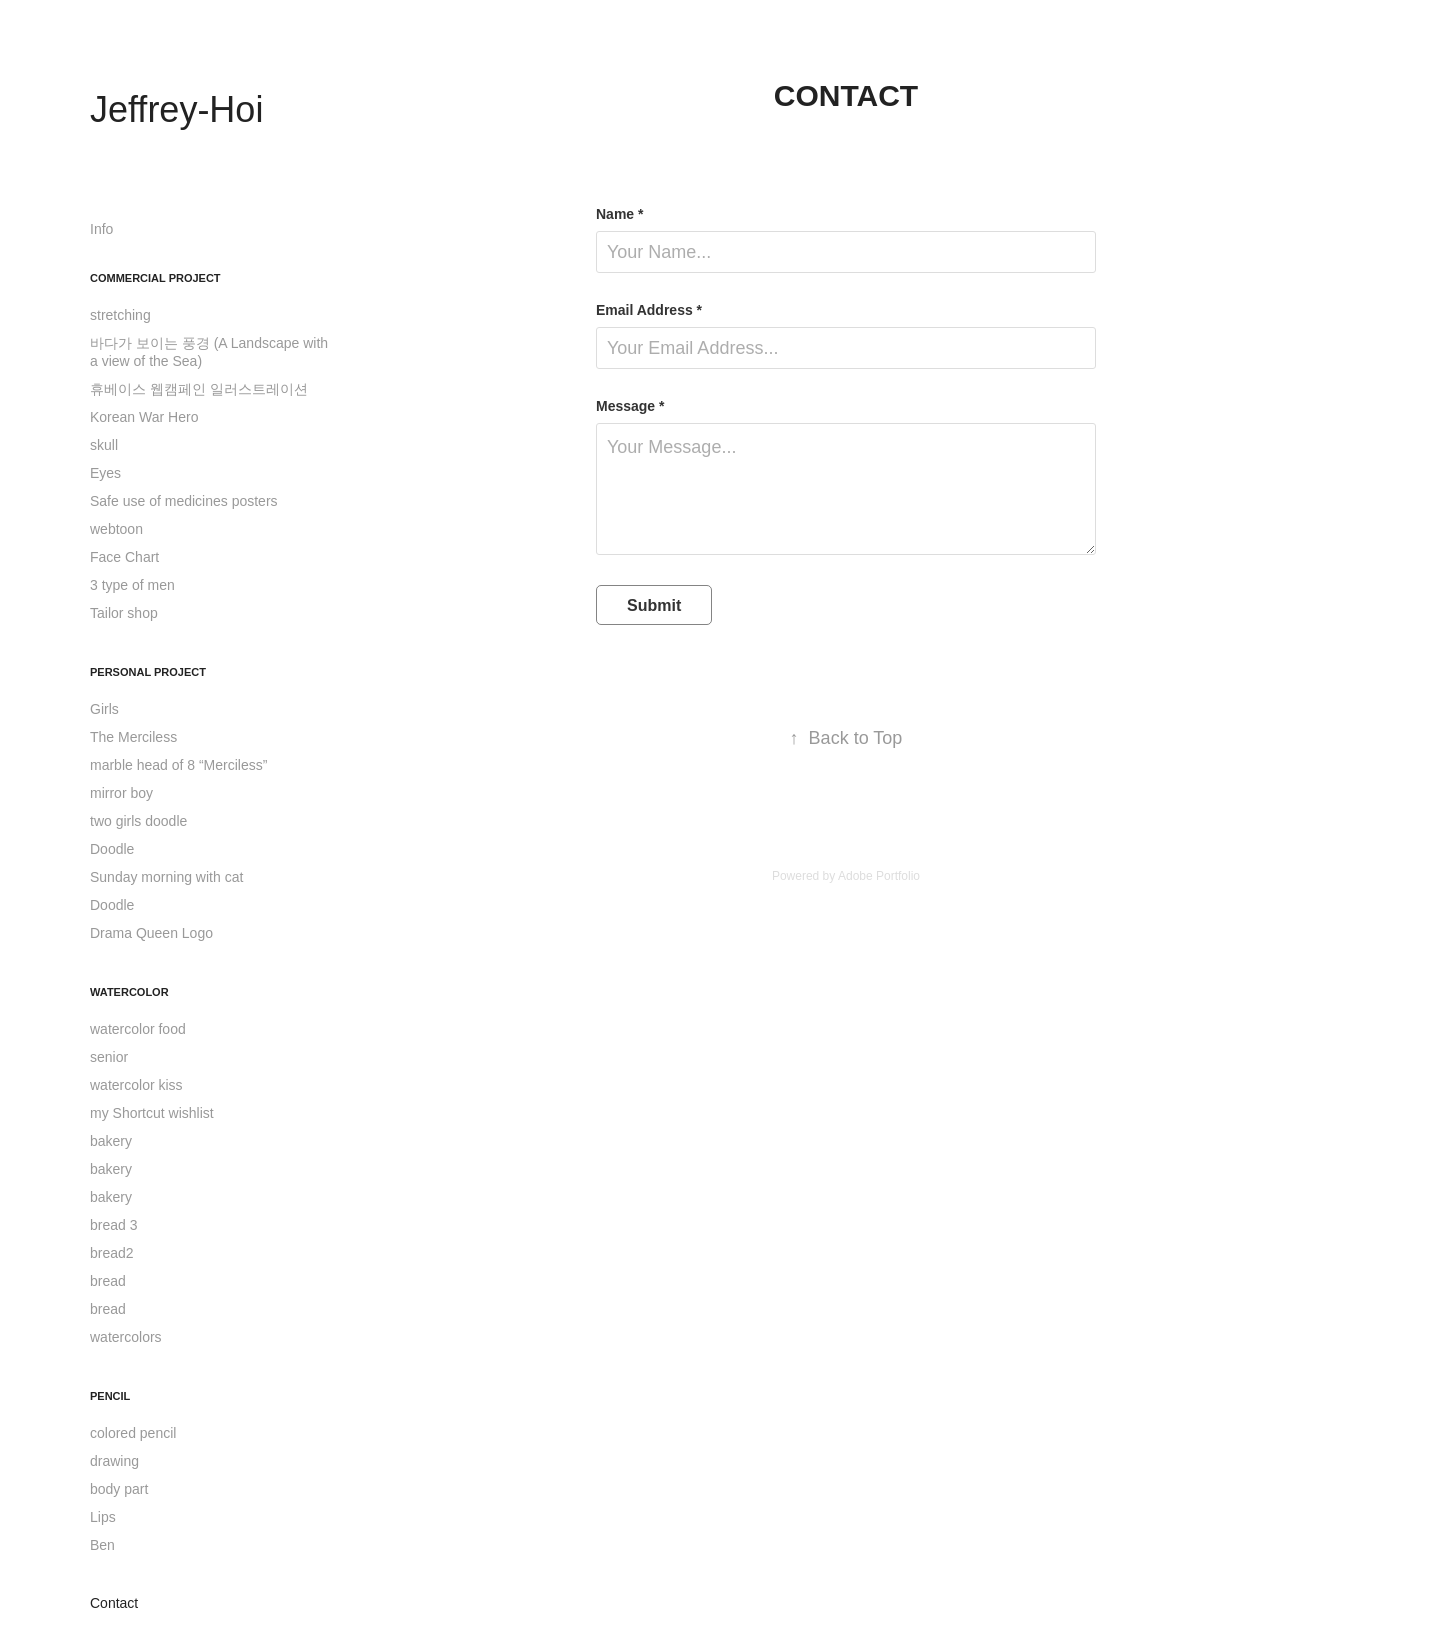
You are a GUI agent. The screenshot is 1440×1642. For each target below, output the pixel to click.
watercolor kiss (136, 1085)
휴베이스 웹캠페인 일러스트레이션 (199, 389)
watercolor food (138, 1029)
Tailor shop (124, 613)
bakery (111, 1141)
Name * (619, 214)
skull (104, 445)
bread (108, 1281)
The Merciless (133, 737)
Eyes (105, 473)
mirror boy (121, 793)
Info (101, 229)
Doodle (112, 849)
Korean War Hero (144, 417)
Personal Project (148, 672)
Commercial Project (155, 278)
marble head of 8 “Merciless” (178, 765)
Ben (102, 1545)
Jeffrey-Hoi (176, 109)
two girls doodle (138, 821)
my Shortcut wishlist (152, 1113)
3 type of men (132, 585)
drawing (114, 1461)
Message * (630, 406)
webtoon (116, 529)
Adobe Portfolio (879, 876)
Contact (114, 1603)
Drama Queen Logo (151, 933)
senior (109, 1057)
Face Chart (124, 557)
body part (119, 1489)
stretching (120, 315)
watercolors (126, 1337)
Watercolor (129, 992)
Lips (103, 1517)
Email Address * (649, 310)
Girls (104, 709)
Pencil (110, 1396)
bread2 (112, 1253)
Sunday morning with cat (166, 877)
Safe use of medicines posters (184, 501)
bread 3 (113, 1225)
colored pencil (133, 1433)
